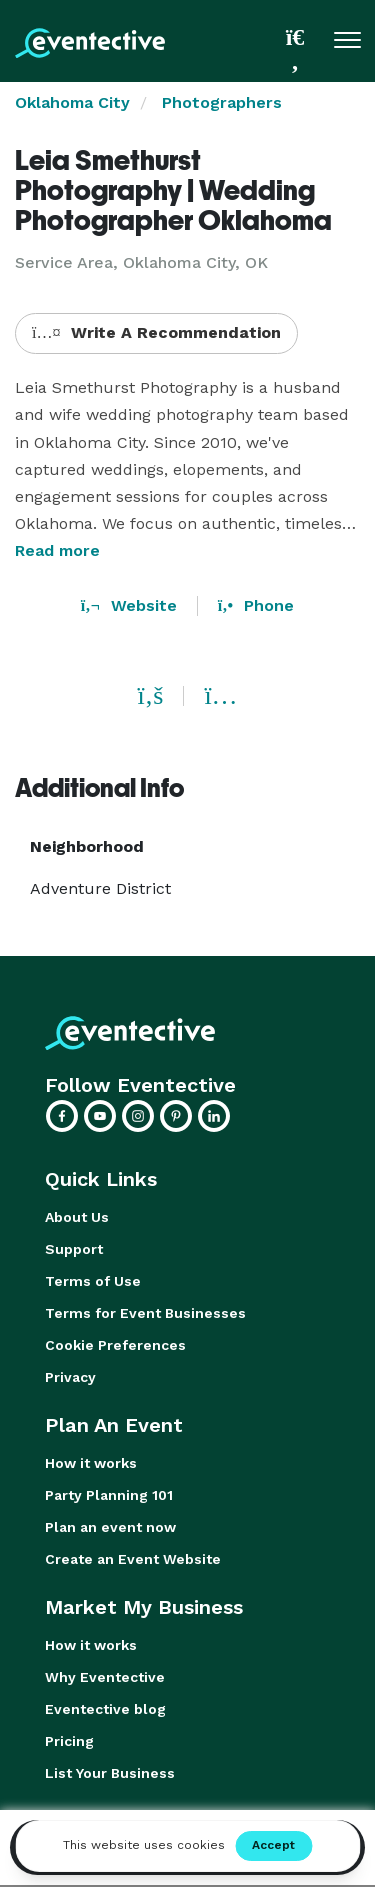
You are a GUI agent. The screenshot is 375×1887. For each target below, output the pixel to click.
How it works (91, 1463)
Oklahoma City (72, 102)
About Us (77, 1217)
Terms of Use (93, 1281)
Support (74, 1249)
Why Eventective (105, 1677)
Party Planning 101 (109, 1495)
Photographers (222, 102)
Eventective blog (105, 1709)
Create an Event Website (133, 1559)
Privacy (70, 1377)
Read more (57, 550)
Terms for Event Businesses (145, 1313)
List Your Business (110, 1773)
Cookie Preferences (115, 1345)
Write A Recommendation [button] (156, 332)
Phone (256, 605)
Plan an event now (110, 1527)
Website (129, 605)
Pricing (69, 1741)
